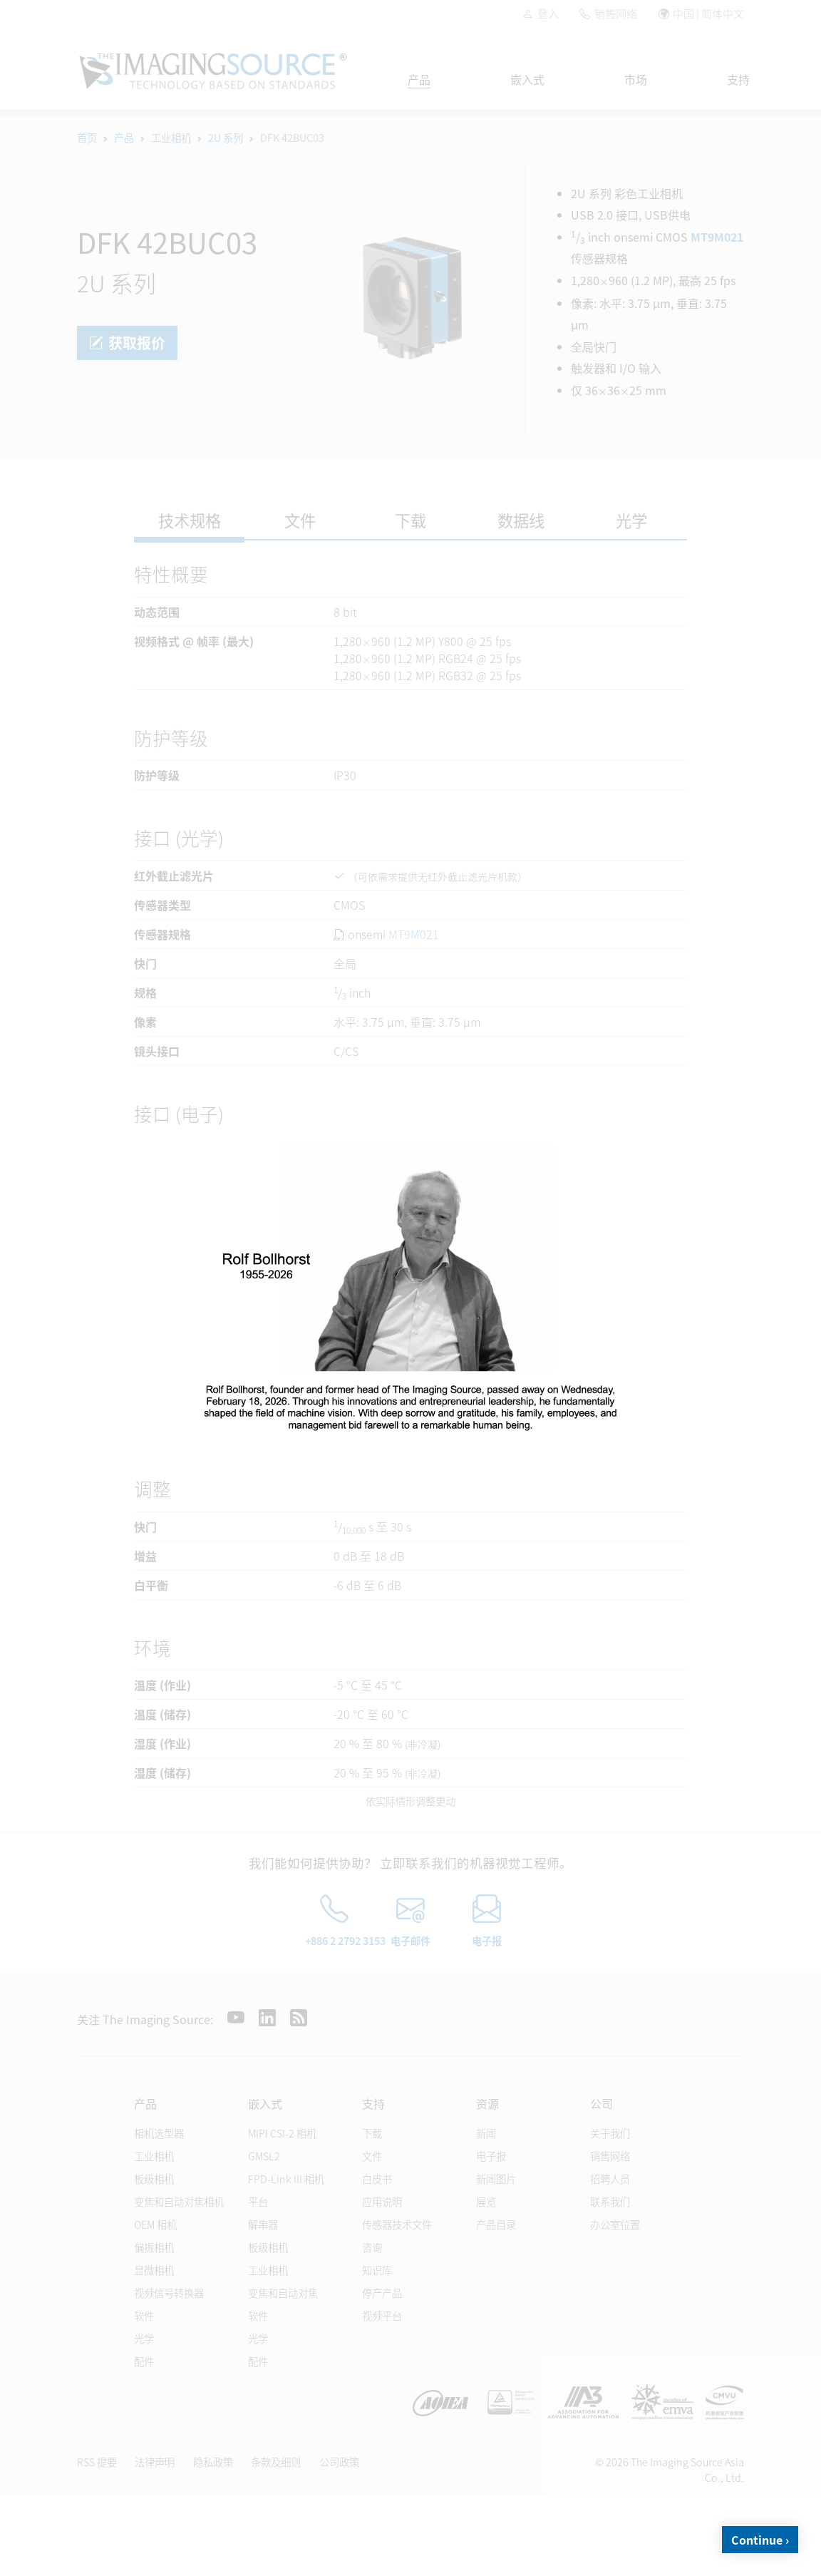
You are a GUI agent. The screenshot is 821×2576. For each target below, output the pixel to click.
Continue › (760, 2539)
